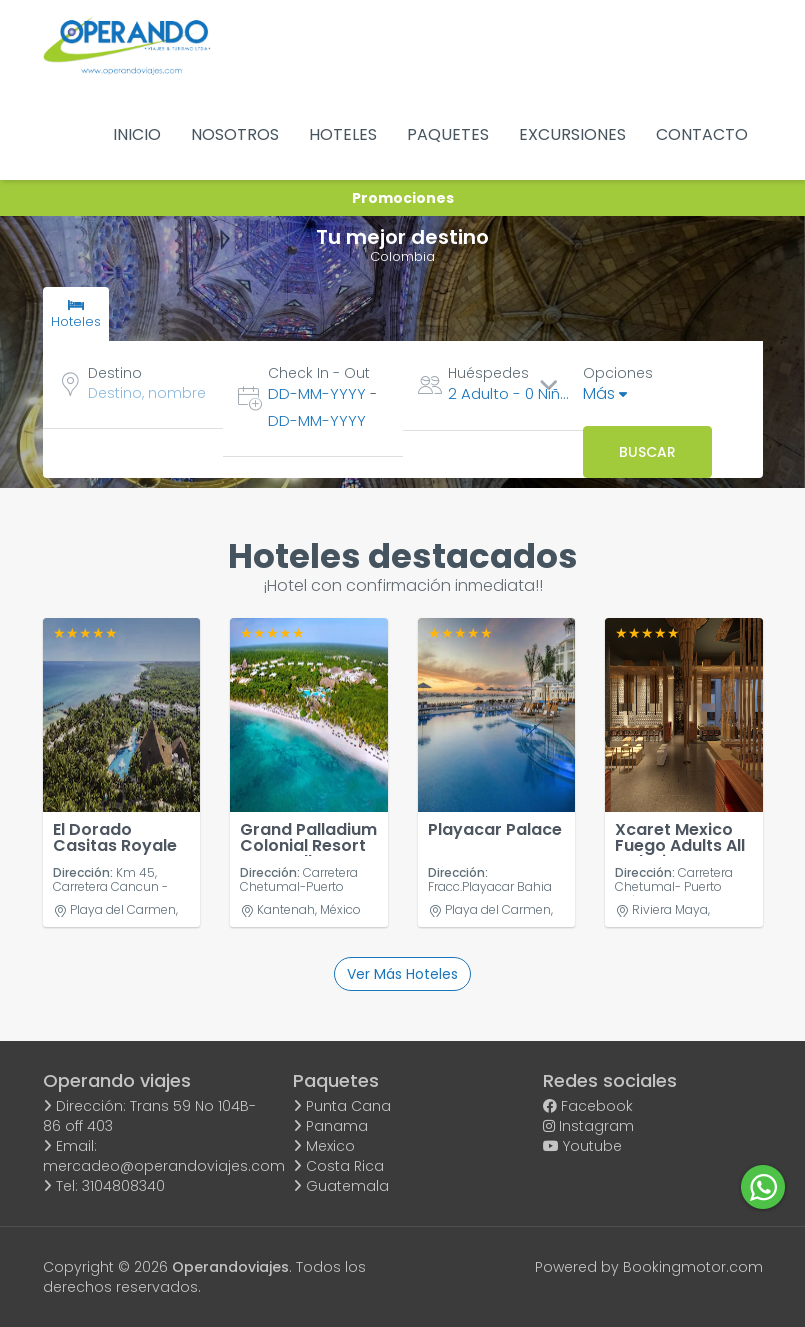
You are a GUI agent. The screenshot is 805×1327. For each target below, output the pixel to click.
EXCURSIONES (572, 134)
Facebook (588, 1106)
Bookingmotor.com (693, 1267)
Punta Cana (342, 1106)
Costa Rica (338, 1166)
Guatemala (341, 1186)
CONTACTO (702, 134)
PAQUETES (448, 134)
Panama (330, 1126)
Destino (115, 373)
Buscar (647, 452)
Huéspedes (488, 373)
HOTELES (343, 134)
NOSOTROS (235, 134)
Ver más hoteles (402, 974)
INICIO (137, 134)
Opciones (618, 373)
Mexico (324, 1146)
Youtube (582, 1146)
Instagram (588, 1126)
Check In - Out (319, 373)
